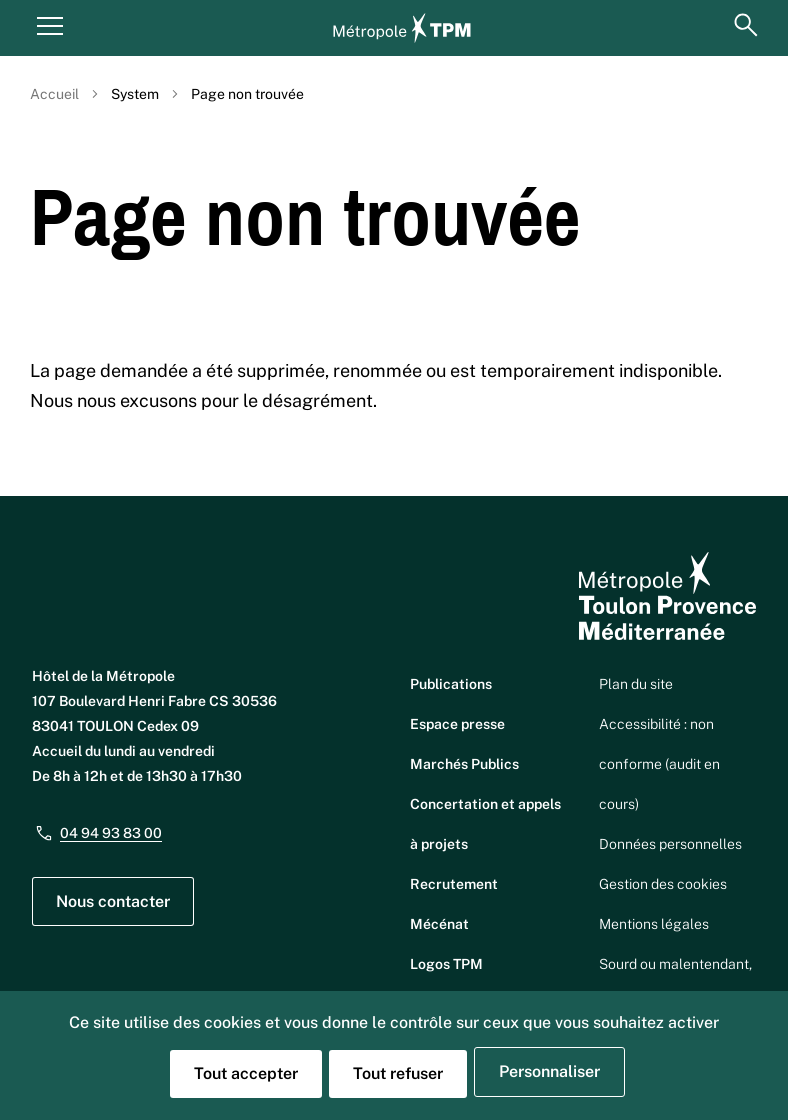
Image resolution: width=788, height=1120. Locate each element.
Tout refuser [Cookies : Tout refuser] (398, 1073)
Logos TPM (446, 964)
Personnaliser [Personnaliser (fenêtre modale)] (549, 1071)
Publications (451, 684)
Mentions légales (654, 924)
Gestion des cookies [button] (663, 884)
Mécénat (439, 924)
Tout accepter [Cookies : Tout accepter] (246, 1073)
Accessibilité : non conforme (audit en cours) (659, 764)
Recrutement (454, 884)
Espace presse (457, 724)
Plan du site (636, 684)
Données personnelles (670, 844)
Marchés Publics (464, 764)
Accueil (54, 94)
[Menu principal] (50, 25)
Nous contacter (113, 901)
